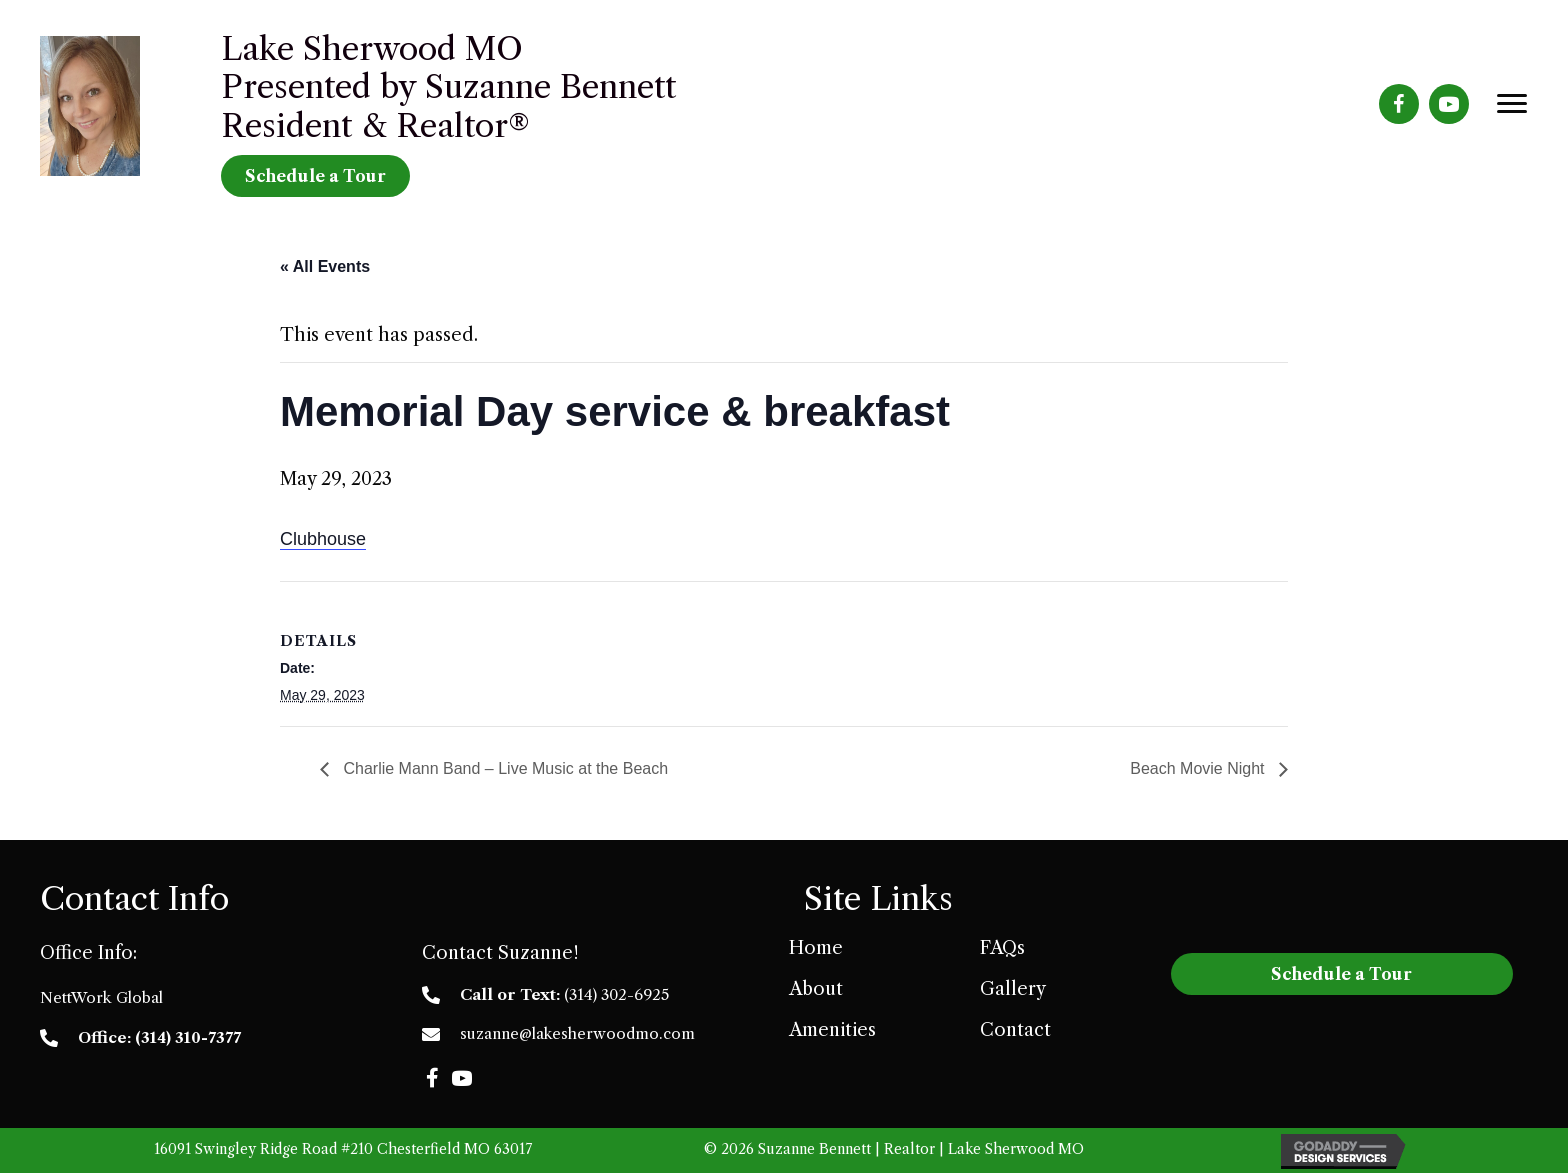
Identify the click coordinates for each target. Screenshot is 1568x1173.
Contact (1015, 1030)
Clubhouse (323, 539)
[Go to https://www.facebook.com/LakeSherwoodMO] (1399, 104)
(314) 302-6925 (616, 994)
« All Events (325, 266)
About (816, 989)
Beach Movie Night (1199, 768)
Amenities (832, 1030)
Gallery (1013, 989)
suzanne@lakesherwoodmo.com (577, 1033)
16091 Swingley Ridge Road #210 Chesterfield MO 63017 (343, 1149)
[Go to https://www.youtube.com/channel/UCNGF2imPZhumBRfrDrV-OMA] (1449, 104)
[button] (432, 1078)
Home (816, 948)
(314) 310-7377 (188, 1037)
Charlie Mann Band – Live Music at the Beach (503, 768)
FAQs (1002, 948)
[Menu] (1512, 104)
